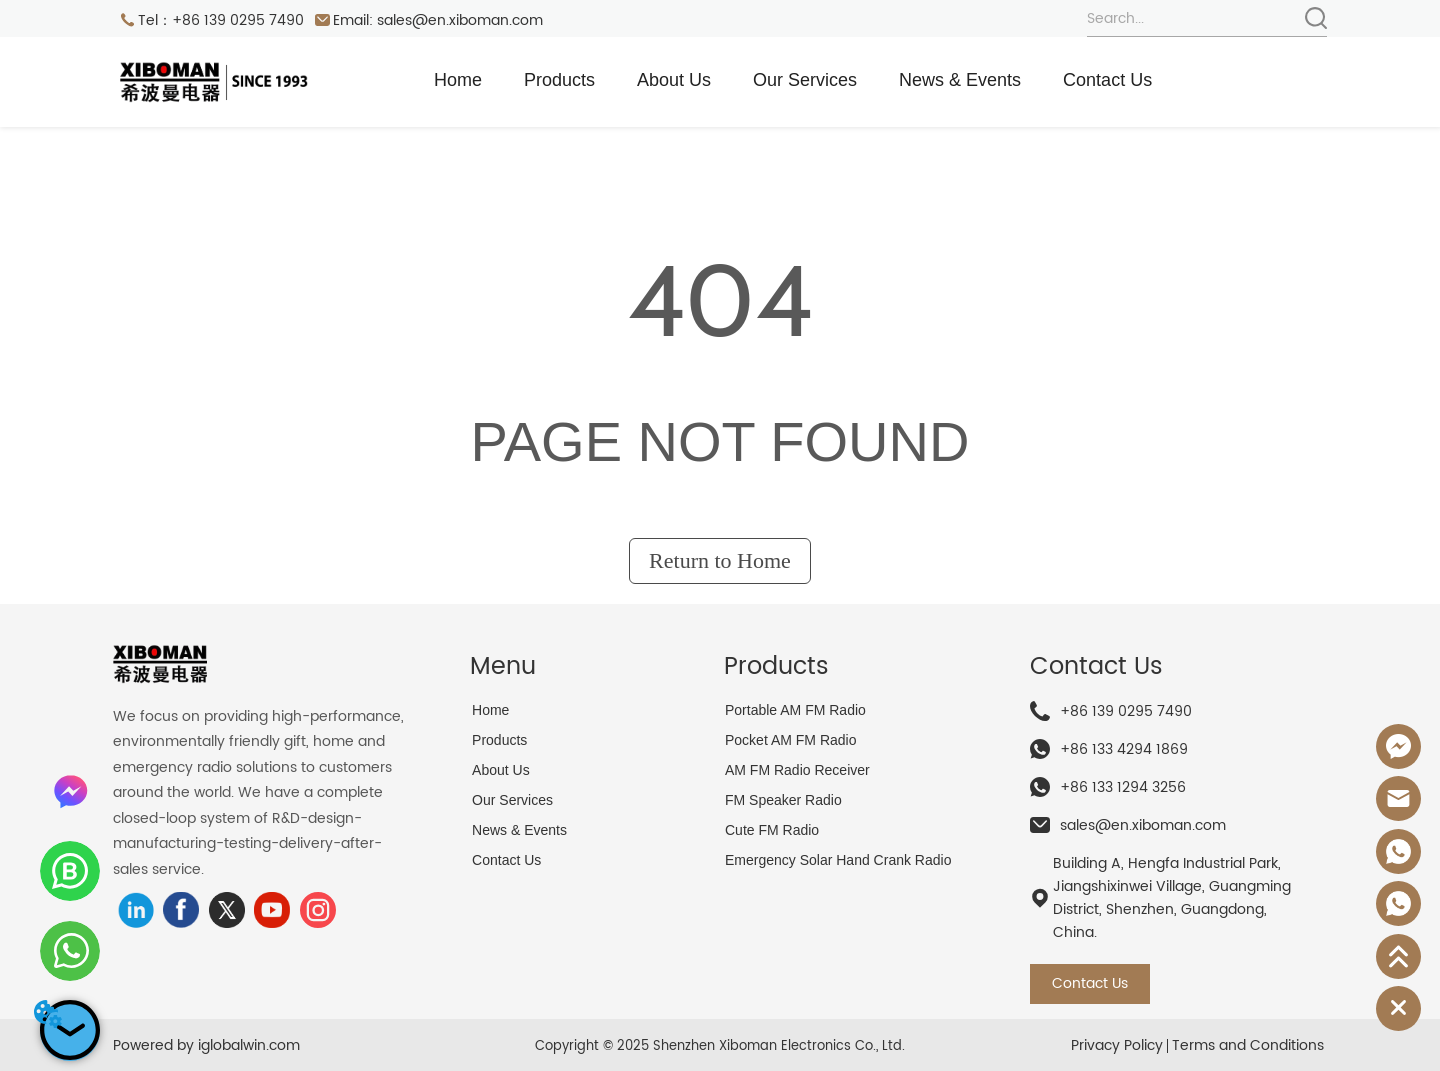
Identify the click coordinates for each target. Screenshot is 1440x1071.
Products (559, 80)
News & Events (960, 80)
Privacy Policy (1117, 1045)
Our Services (805, 80)
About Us (674, 80)
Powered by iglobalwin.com (206, 1045)
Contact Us (1107, 80)
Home (458, 80)
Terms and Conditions (1248, 1045)
